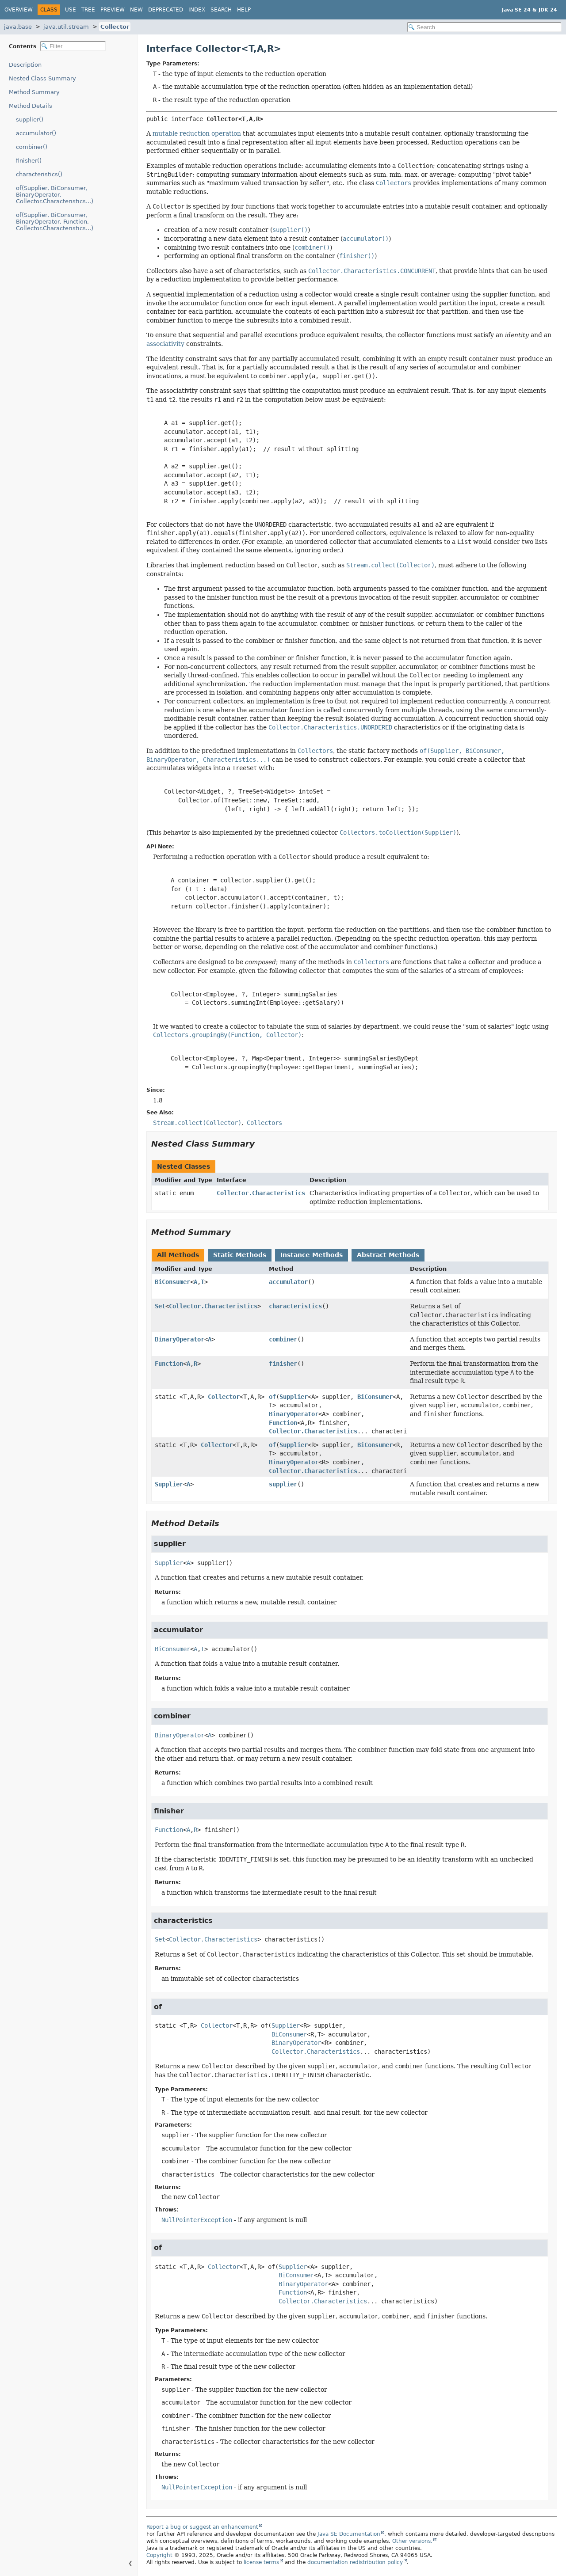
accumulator (288, 1281)
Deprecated (165, 10)
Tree (88, 10)
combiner (283, 1339)
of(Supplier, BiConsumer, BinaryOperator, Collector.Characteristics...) (54, 195)
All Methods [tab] (178, 1254)
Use (70, 10)
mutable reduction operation (197, 133)
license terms (261, 2562)
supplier (283, 1484)
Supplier (293, 1396)
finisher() (29, 160)
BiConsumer (172, 1281)
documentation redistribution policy (355, 2562)
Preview (112, 10)
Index (196, 10)
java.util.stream (66, 26)
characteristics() (39, 174)
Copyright (159, 2555)
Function (169, 1363)
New (136, 10)
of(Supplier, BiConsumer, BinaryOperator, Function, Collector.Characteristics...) (54, 222)
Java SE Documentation (348, 2534)
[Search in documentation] (484, 27)
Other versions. (412, 2541)
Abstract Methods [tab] (388, 1254)
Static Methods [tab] (239, 1254)
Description (25, 64)
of (272, 1396)
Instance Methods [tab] (311, 1254)
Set (160, 1306)
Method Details (30, 106)
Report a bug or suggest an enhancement (202, 2527)
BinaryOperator (179, 1339)
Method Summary (34, 92)
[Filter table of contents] (73, 46)
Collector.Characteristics (261, 1193)
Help (244, 10)
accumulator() (36, 133)
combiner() (31, 147)
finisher (283, 1363)
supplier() (29, 119)
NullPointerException (196, 2219)
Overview (18, 10)
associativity (165, 343)
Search (221, 10)
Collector (114, 26)
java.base (18, 26)
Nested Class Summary (42, 78)
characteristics (295, 1306)
